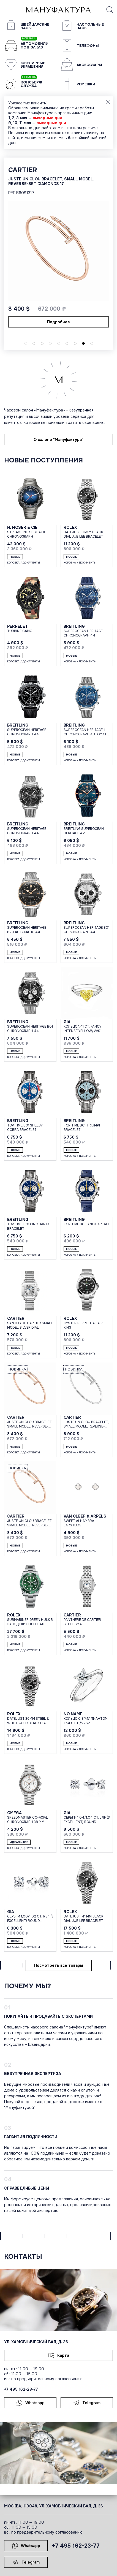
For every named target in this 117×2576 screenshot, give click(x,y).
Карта (58, 2355)
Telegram (86, 2402)
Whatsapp (30, 2402)
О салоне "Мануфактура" (58, 439)
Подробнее (58, 321)
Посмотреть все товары (58, 1965)
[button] (25, 343)
